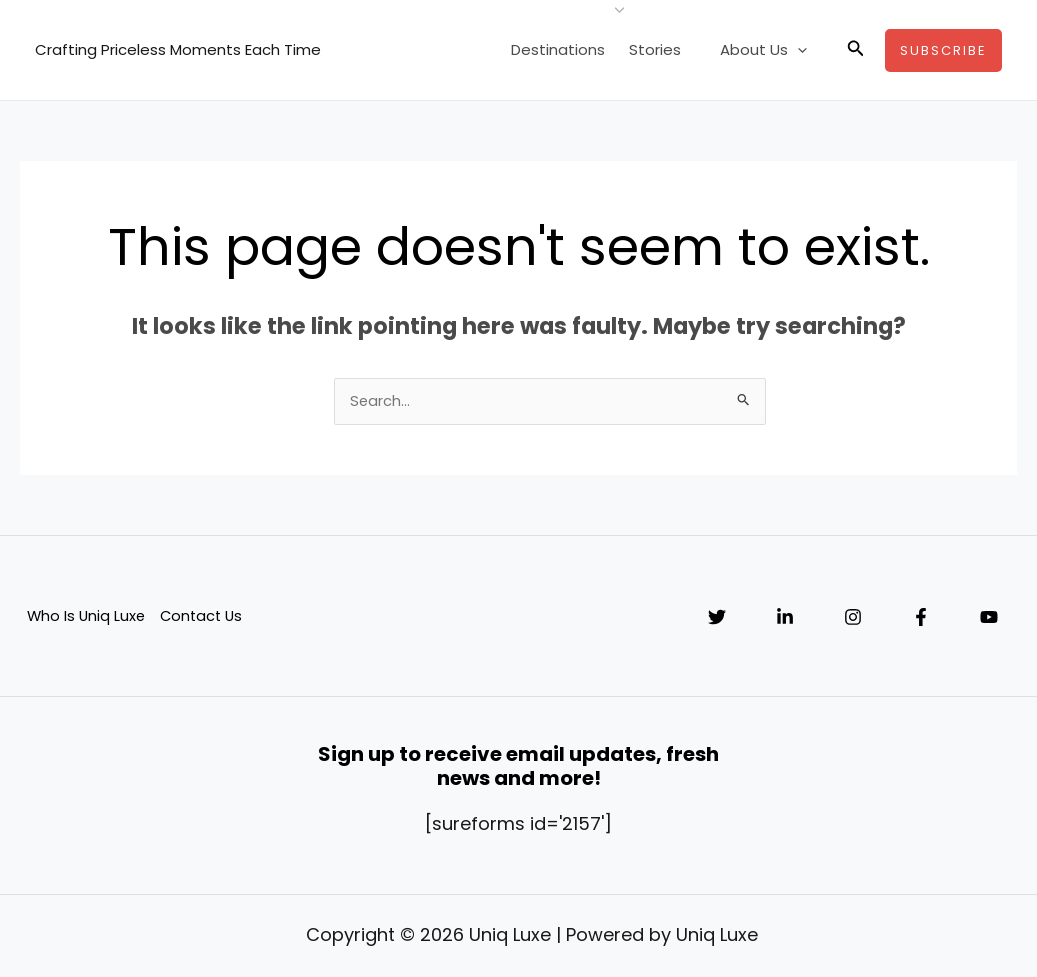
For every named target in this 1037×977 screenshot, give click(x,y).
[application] (802, 50)
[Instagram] (853, 619)
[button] (856, 50)
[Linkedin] (785, 619)
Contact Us (204, 617)
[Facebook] (921, 619)
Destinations (576, 49)
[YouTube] (989, 619)
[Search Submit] (744, 401)
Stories (669, 49)
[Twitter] (717, 619)
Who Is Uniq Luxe (85, 617)
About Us (768, 50)
